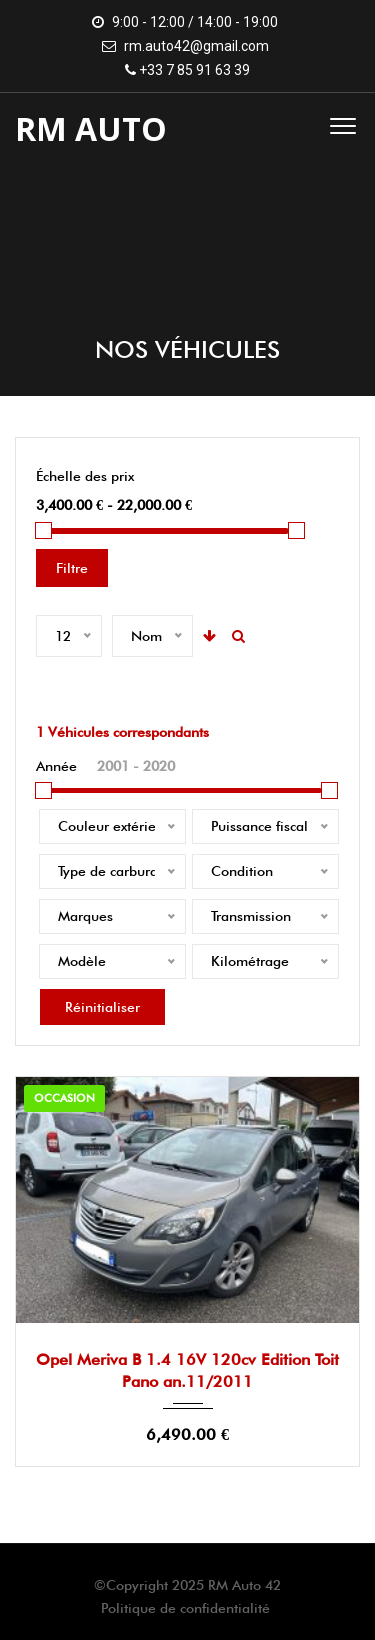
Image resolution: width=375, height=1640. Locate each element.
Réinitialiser (102, 1007)
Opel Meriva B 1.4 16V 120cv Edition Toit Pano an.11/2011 (187, 1370)
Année (56, 766)
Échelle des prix (85, 476)
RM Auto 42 (244, 1585)
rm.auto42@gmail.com (196, 46)
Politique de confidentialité (185, 1608)
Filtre (72, 568)
